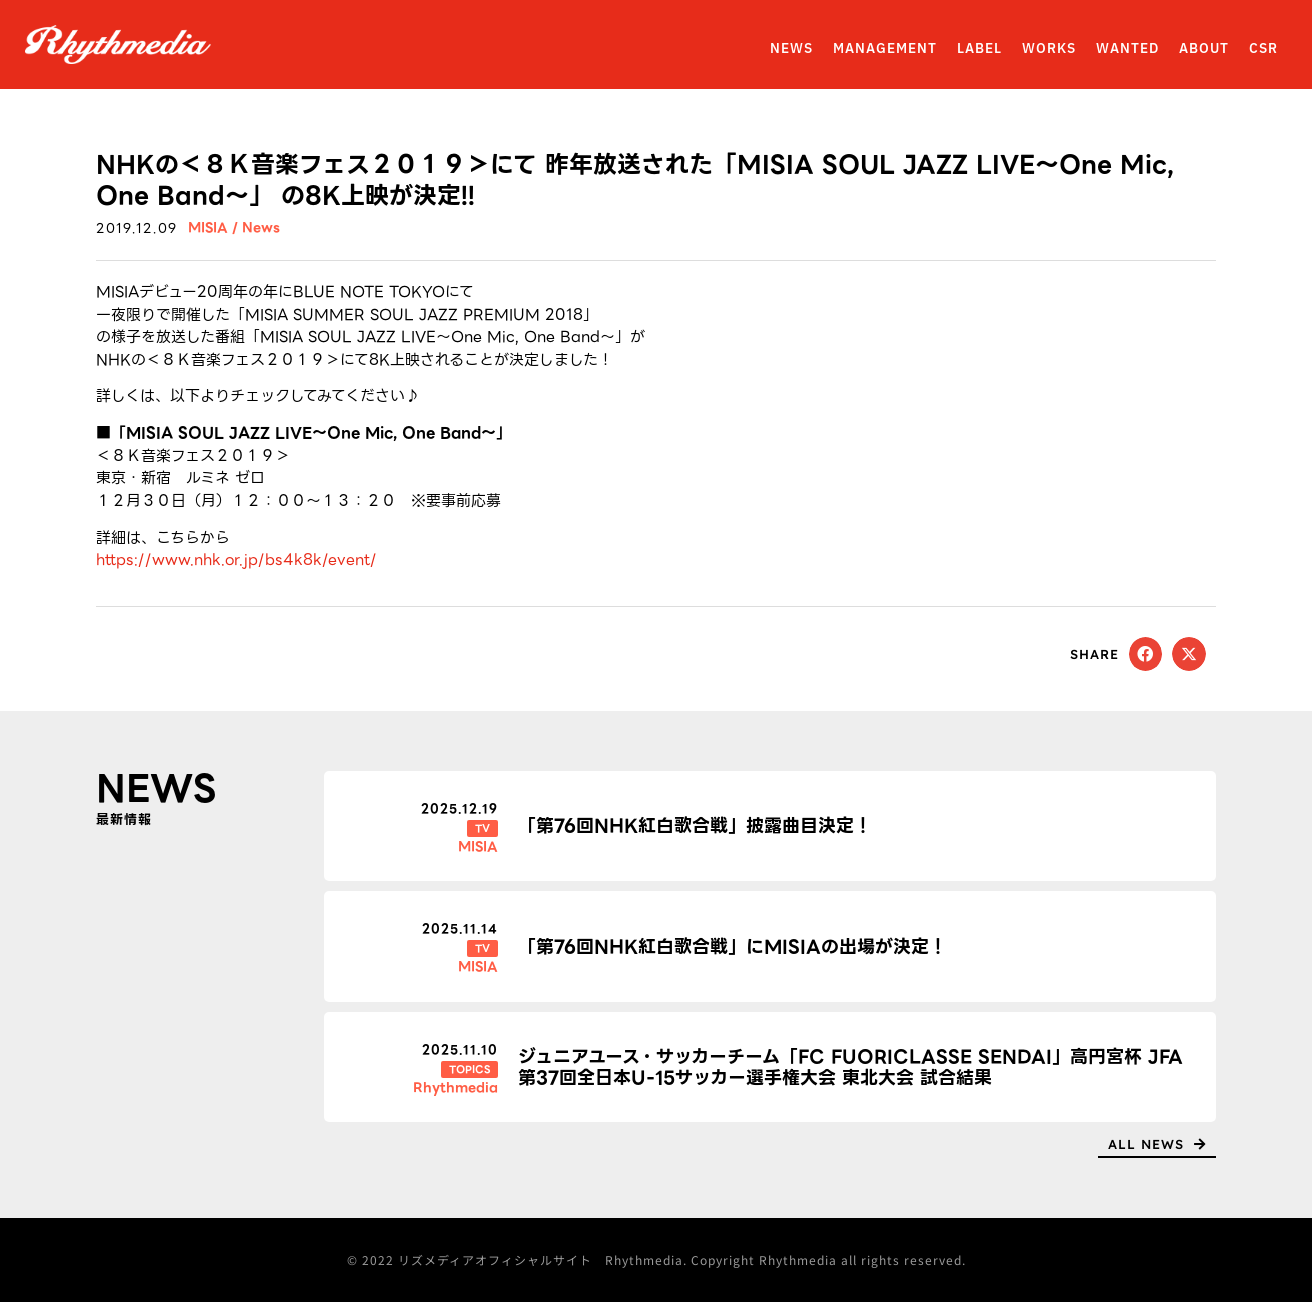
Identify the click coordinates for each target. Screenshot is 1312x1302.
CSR (1263, 49)
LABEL (979, 49)
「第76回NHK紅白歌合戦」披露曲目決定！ (695, 825)
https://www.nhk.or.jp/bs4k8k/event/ (236, 560)
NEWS (791, 49)
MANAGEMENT (885, 49)
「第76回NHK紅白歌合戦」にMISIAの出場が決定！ (732, 946)
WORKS (1049, 49)
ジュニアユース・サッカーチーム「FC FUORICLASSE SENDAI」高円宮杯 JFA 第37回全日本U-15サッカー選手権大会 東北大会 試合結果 (850, 1067)
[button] (1146, 654)
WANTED (1127, 49)
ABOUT (1204, 49)
